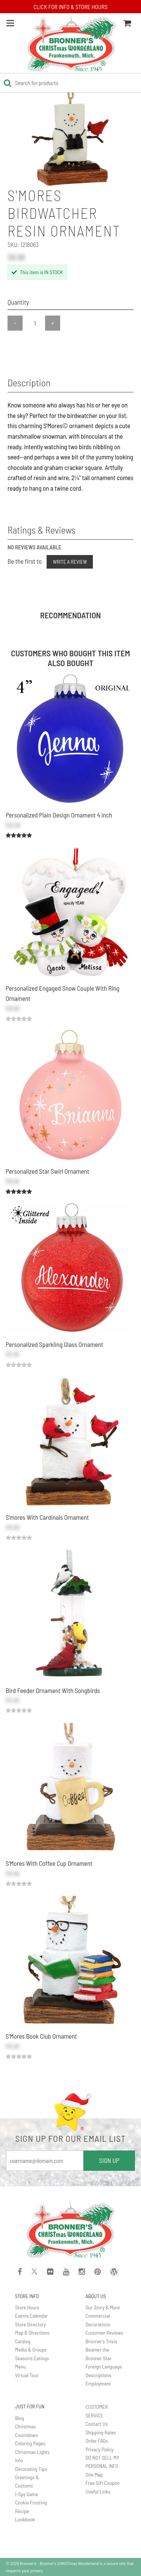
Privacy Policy (100, 2449)
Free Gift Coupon (103, 2483)
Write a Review (70, 561)
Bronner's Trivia (101, 2341)
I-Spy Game (26, 2494)
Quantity (18, 302)
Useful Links (98, 2491)
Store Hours (27, 2307)
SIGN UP (109, 2160)
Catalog (22, 2341)
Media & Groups (31, 2349)
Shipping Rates (101, 2432)
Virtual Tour (27, 2375)
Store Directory (30, 2324)
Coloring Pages (30, 2443)
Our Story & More (103, 2307)
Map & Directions (32, 2332)
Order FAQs (97, 2440)
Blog (19, 2418)
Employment (98, 2383)
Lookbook (25, 2519)
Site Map (94, 2474)
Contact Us (97, 2423)
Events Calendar (31, 2315)
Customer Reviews (104, 2332)
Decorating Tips (31, 2469)
